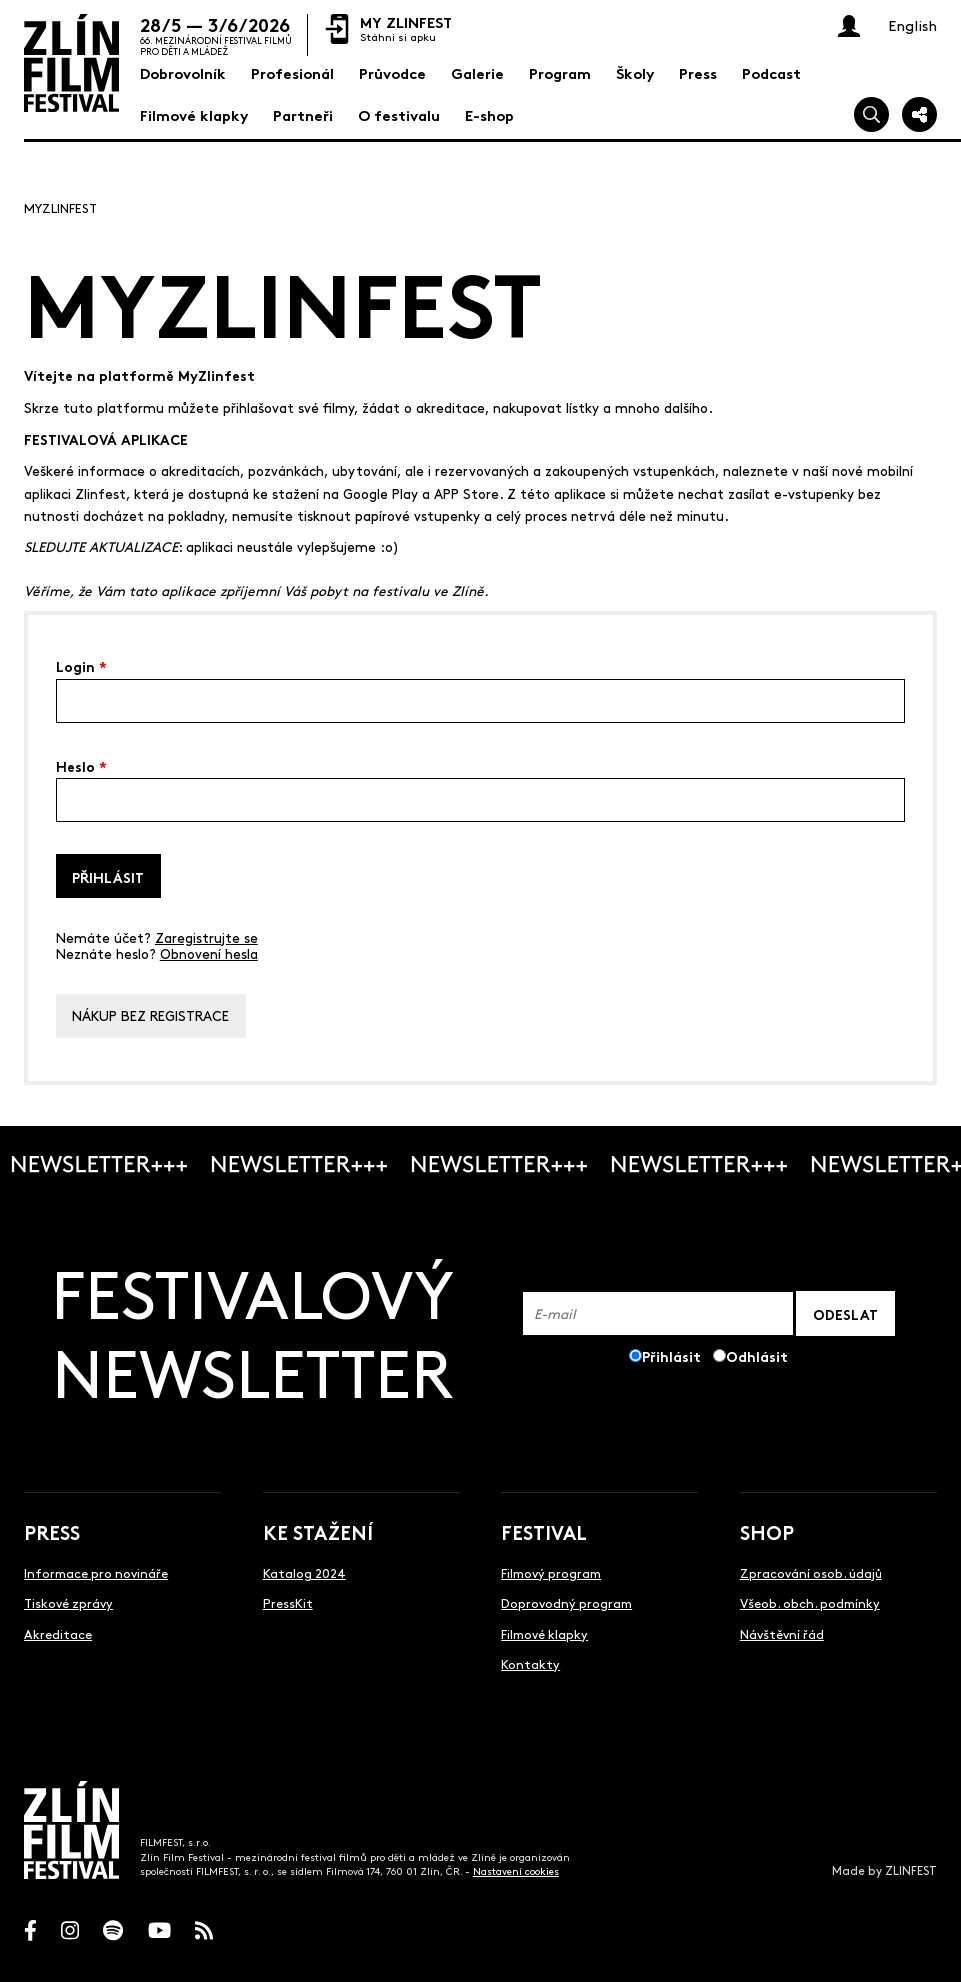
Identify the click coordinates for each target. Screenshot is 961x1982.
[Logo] (71, 63)
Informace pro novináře (96, 1572)
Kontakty (530, 1663)
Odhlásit (757, 1355)
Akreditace (58, 1633)
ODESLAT (845, 1313)
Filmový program (551, 1572)
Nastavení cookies (516, 1871)
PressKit (288, 1602)
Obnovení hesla (209, 953)
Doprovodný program (566, 1602)
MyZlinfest (60, 207)
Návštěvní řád (782, 1633)
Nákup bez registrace (150, 1015)
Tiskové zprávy (68, 1602)
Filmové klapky (544, 1633)
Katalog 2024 (304, 1572)
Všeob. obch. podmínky (810, 1602)
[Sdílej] (919, 114)
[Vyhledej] (871, 114)
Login (81, 665)
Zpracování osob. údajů (811, 1572)
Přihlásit (108, 876)
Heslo (81, 765)
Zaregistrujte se (206, 937)
